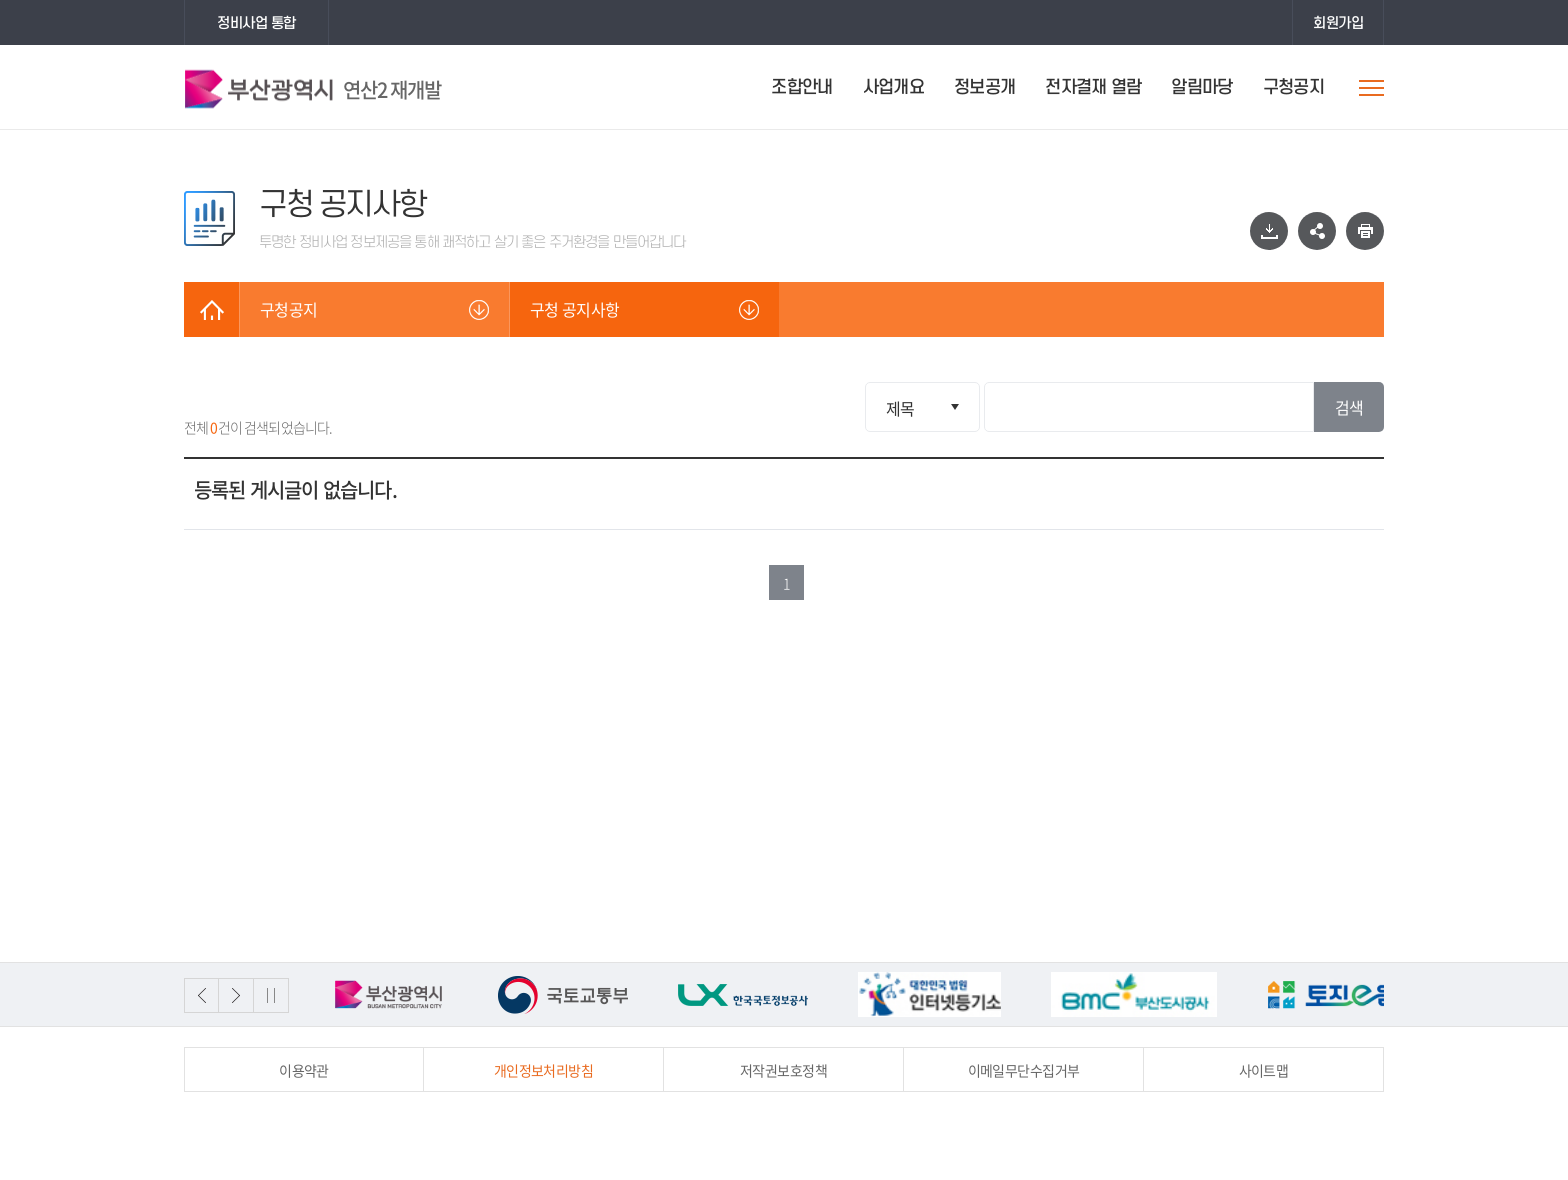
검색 (1349, 407)
